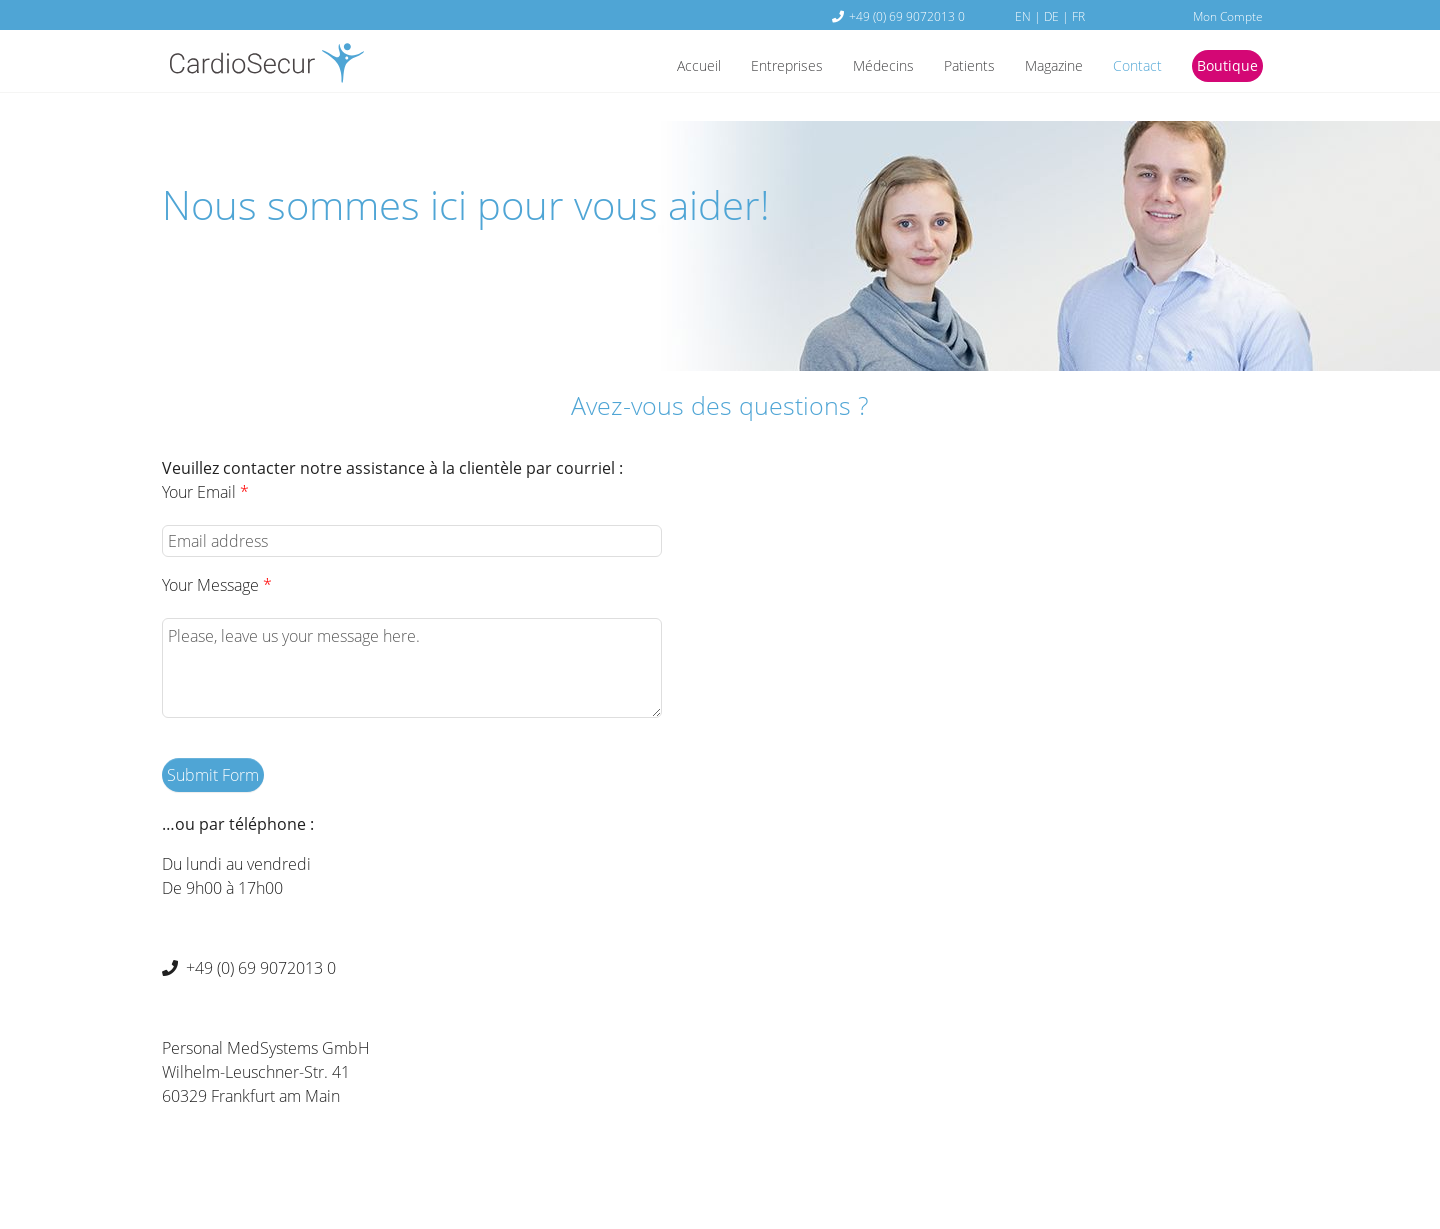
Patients (945, 67)
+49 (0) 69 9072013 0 (907, 16)
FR (1078, 16)
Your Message (217, 585)
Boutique (1223, 67)
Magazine (1036, 67)
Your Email (205, 492)
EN (1023, 16)
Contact (1127, 67)
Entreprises (746, 67)
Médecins (852, 67)
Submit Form (213, 775)
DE (1051, 16)
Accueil (650, 67)
